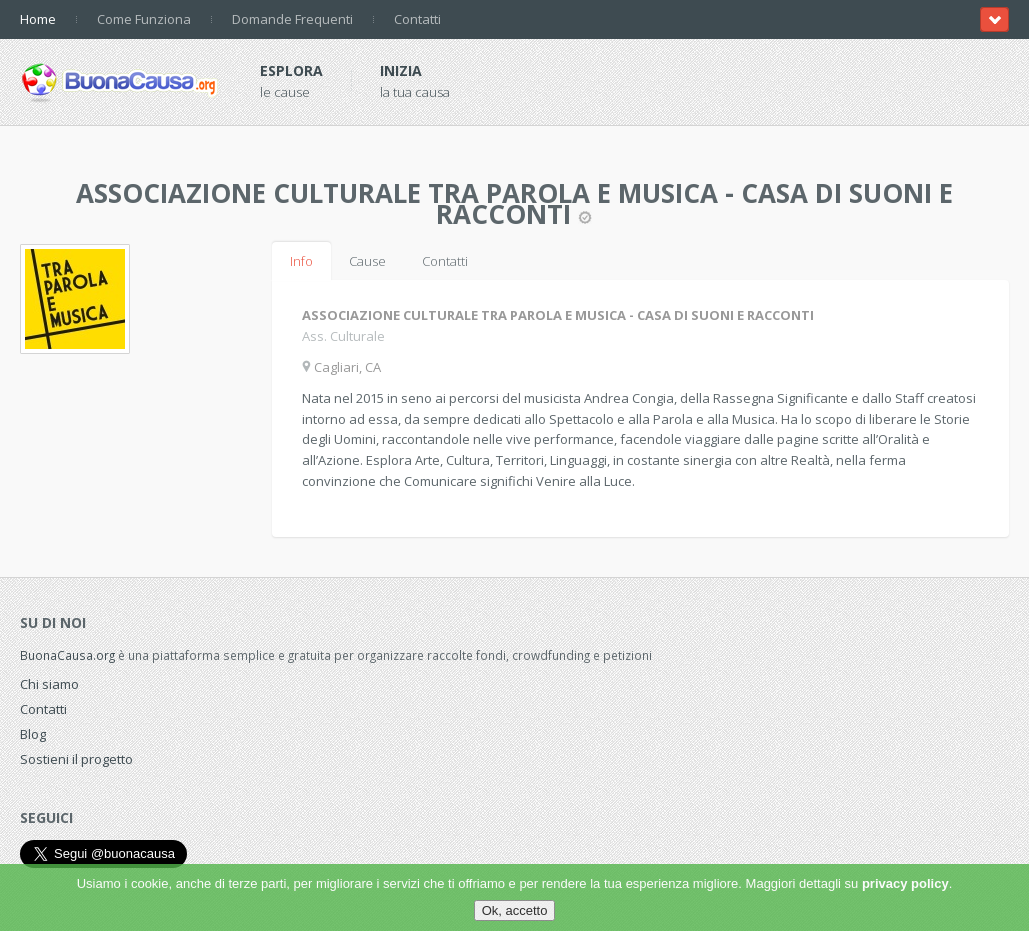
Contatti (417, 19)
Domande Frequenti (292, 19)
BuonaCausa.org (67, 655)
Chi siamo (49, 684)
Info (301, 261)
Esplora (291, 70)
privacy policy (905, 883)
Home (38, 19)
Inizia (401, 70)
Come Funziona (144, 19)
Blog (33, 734)
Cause (367, 261)
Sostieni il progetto (76, 759)
